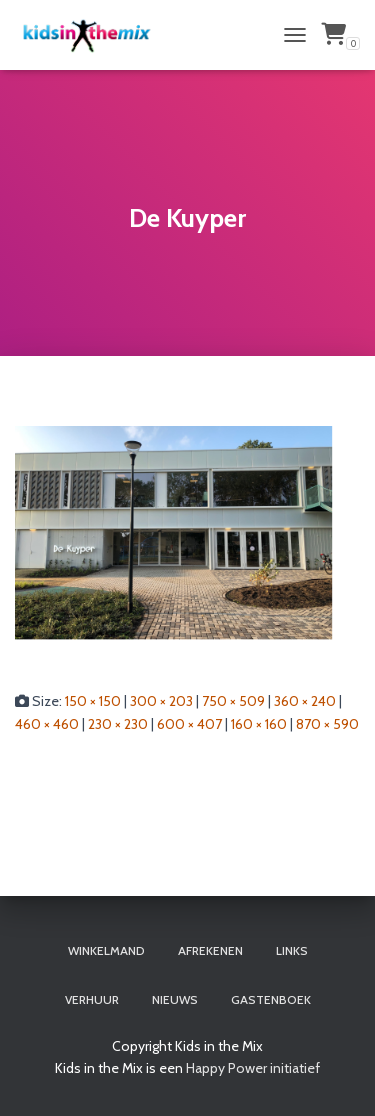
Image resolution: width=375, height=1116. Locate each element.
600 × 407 (189, 724)
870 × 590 (327, 724)
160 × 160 (259, 724)
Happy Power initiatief (253, 1068)
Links (292, 950)
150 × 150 (93, 701)
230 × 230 (118, 724)
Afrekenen (210, 950)
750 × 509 (233, 701)
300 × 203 (161, 701)
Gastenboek (271, 999)
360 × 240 (305, 701)
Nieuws (175, 999)
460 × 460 (47, 724)
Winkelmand (106, 950)
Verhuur (92, 999)
